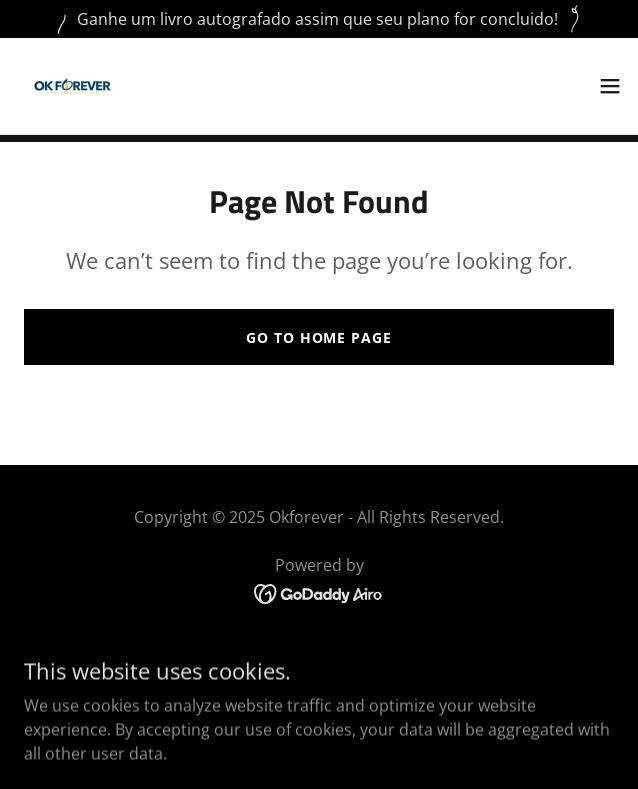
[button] (610, 86)
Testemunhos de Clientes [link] (319, 711)
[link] (72, 86)
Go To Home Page (318, 337)
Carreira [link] (318, 681)
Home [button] (318, 651)
